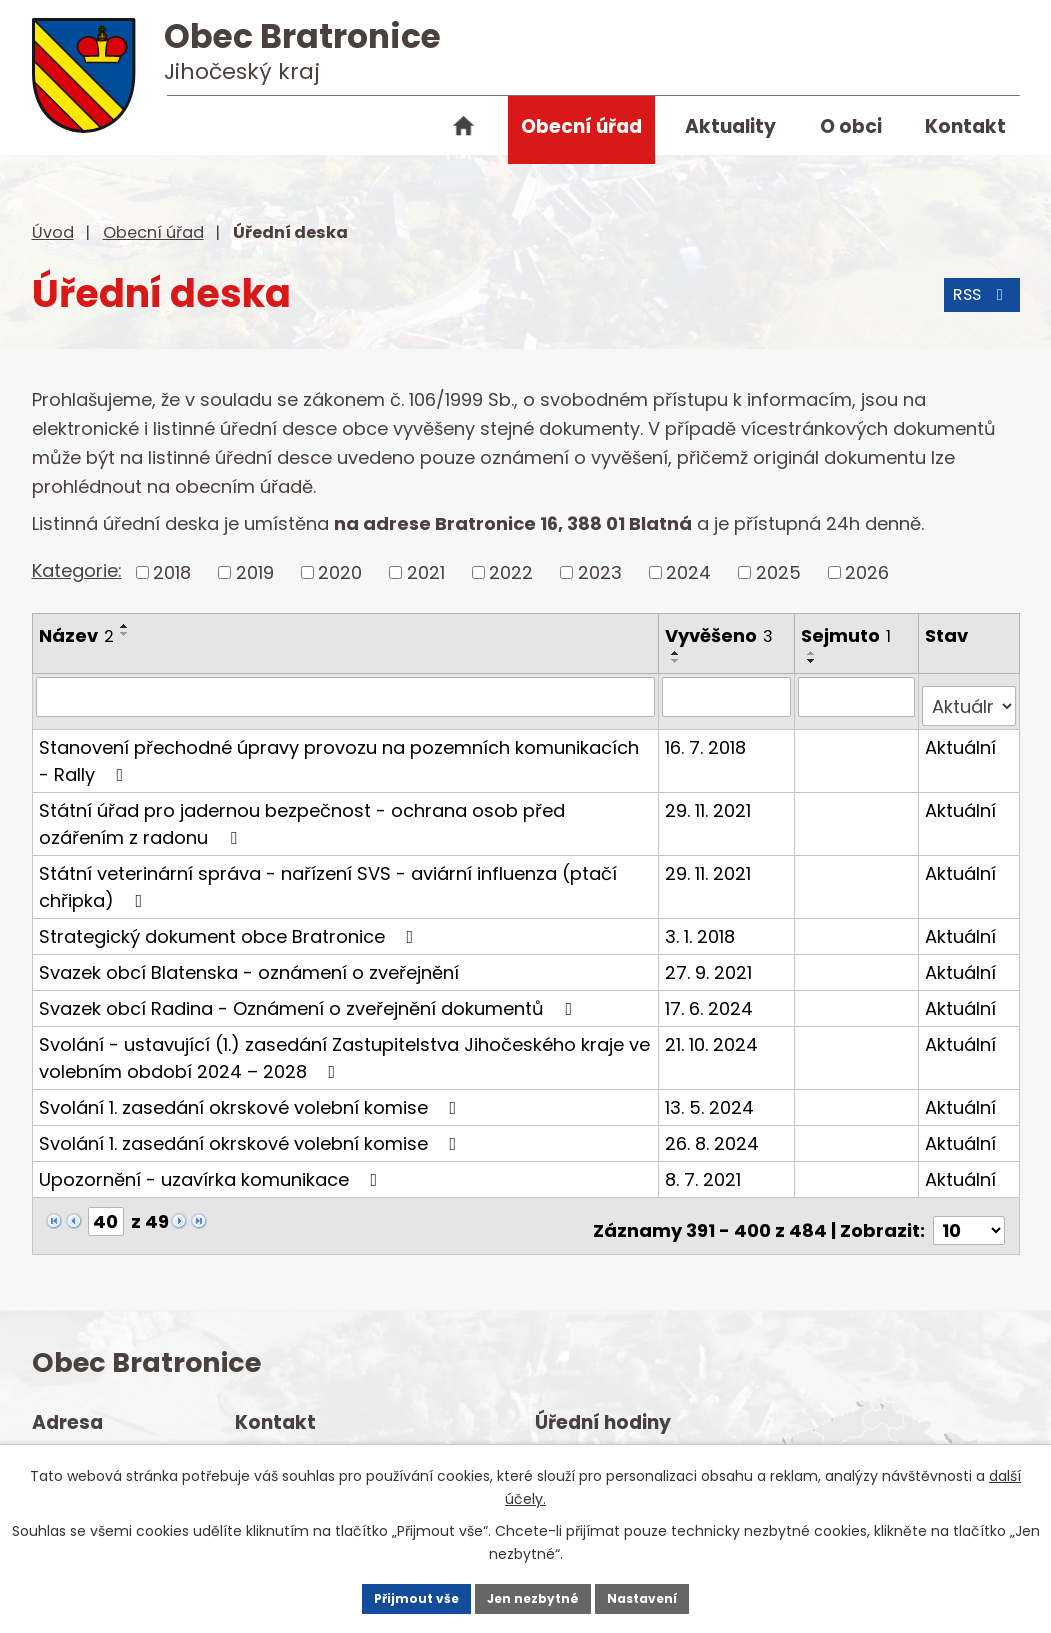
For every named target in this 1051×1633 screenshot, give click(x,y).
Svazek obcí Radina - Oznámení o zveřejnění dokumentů (310, 997)
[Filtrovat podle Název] (347, 696)
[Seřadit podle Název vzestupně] (125, 626)
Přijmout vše (378, 1593)
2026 (867, 572)
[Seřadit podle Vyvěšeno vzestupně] (678, 653)
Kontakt (965, 126)
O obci (851, 126)
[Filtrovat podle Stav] (969, 696)
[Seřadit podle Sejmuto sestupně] (814, 661)
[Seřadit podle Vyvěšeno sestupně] (678, 661)
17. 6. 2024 (711, 997)
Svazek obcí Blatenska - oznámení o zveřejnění (249, 961)
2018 (172, 572)
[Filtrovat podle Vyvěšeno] (728, 696)
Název (76, 635)
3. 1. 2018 (702, 925)
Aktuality (730, 126)
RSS (976, 307)
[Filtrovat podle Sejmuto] (858, 696)
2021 (426, 572)
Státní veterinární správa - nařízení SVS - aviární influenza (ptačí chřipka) (328, 876)
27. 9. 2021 (710, 961)
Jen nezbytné (533, 1593)
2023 (600, 572)
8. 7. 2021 (705, 1168)
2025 (778, 572)
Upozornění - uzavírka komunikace (212, 1168)
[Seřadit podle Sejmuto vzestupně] (814, 653)
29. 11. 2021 (710, 799)
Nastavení (680, 1593)
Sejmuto (848, 635)
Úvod (464, 130)
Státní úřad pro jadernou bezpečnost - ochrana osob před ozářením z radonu (302, 813)
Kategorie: (77, 570)
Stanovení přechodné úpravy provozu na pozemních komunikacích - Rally (346, 750)
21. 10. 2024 (713, 1033)
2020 (340, 572)
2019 (255, 572)
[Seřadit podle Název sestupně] (125, 634)
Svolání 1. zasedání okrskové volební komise (252, 1096)
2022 (511, 572)
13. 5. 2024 (711, 1096)
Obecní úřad (581, 126)
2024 (688, 572)
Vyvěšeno (721, 635)
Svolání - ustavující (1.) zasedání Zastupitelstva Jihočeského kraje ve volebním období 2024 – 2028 (344, 1047)
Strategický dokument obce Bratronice (230, 925)
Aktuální (961, 736)
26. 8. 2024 (714, 1132)
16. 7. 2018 (707, 736)
